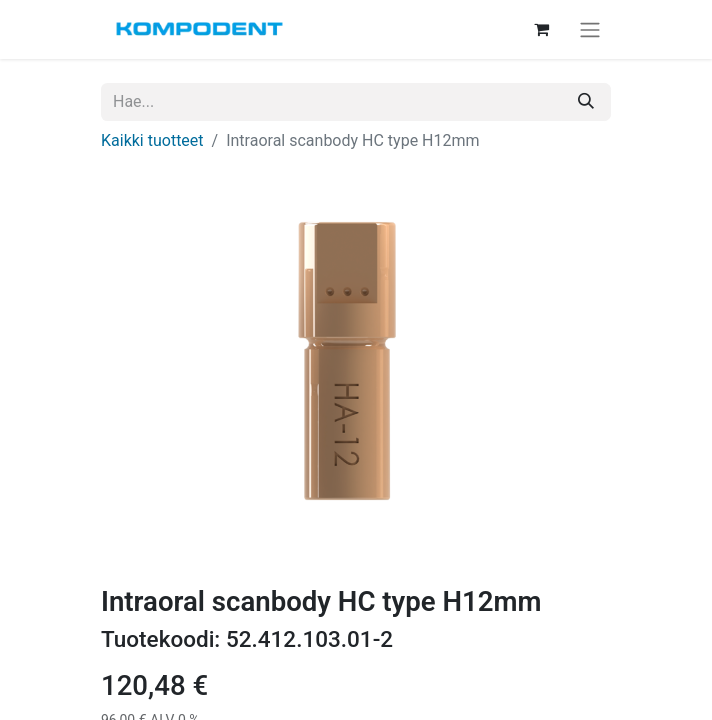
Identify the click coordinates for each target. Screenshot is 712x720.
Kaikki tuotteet (152, 140)
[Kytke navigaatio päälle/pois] (590, 29)
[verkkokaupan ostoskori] (541, 29)
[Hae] (586, 102)
